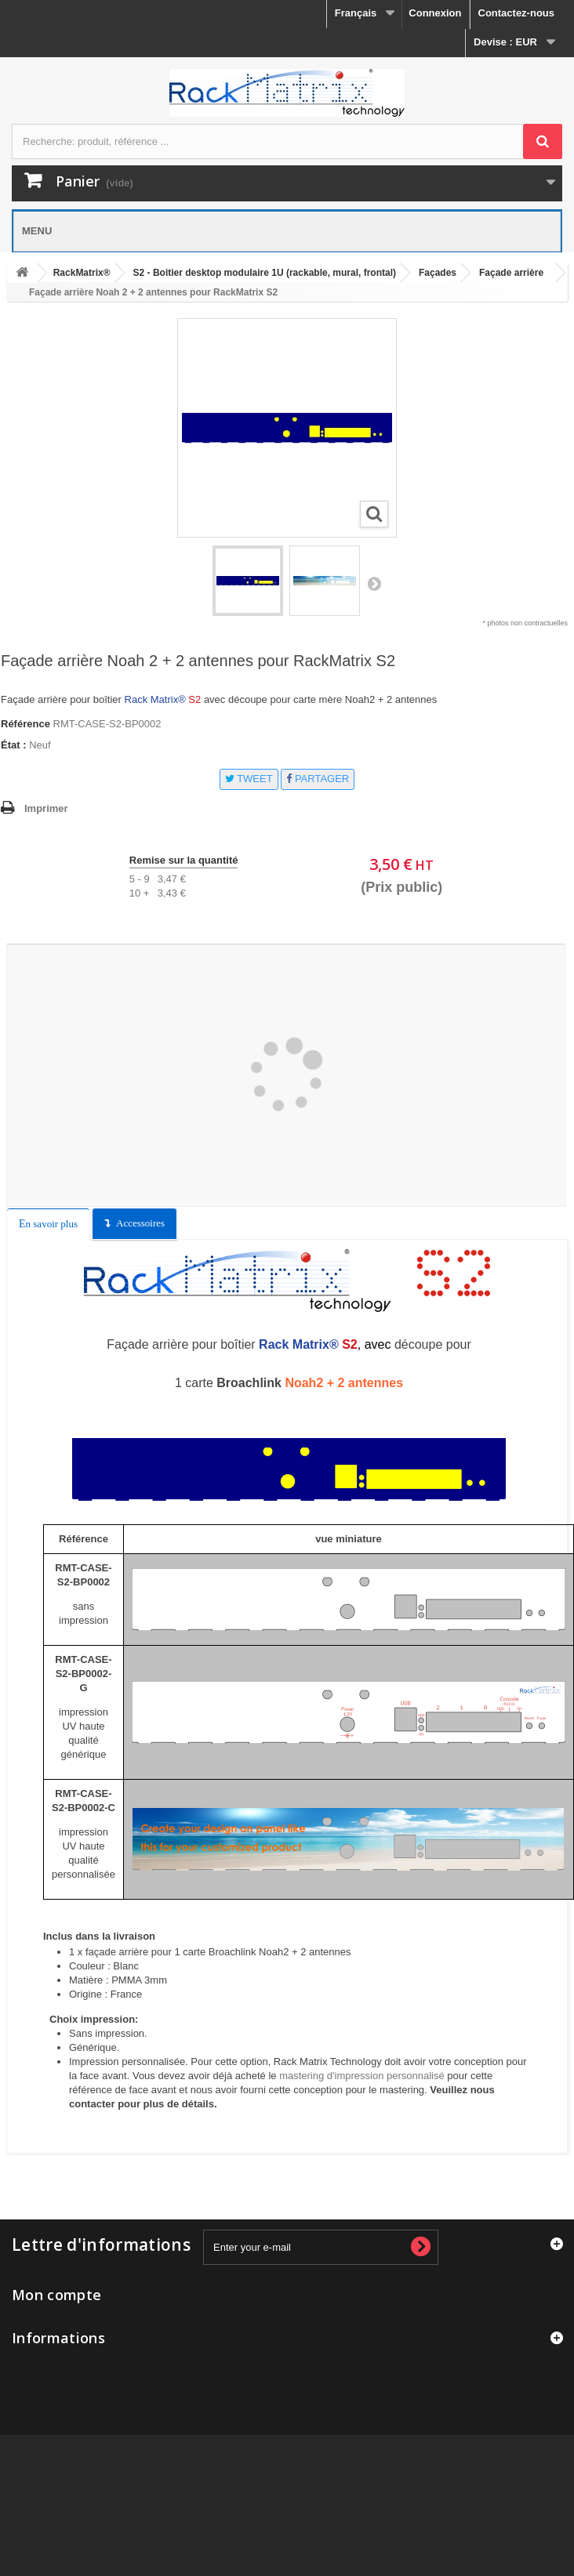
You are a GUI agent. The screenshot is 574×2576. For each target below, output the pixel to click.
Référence (25, 724)
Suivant (374, 583)
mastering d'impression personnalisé (362, 2075)
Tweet (249, 778)
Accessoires (140, 1223)
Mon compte (56, 2294)
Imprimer (46, 808)
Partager (317, 778)
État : (14, 745)
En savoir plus (48, 1224)
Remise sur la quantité (183, 860)
